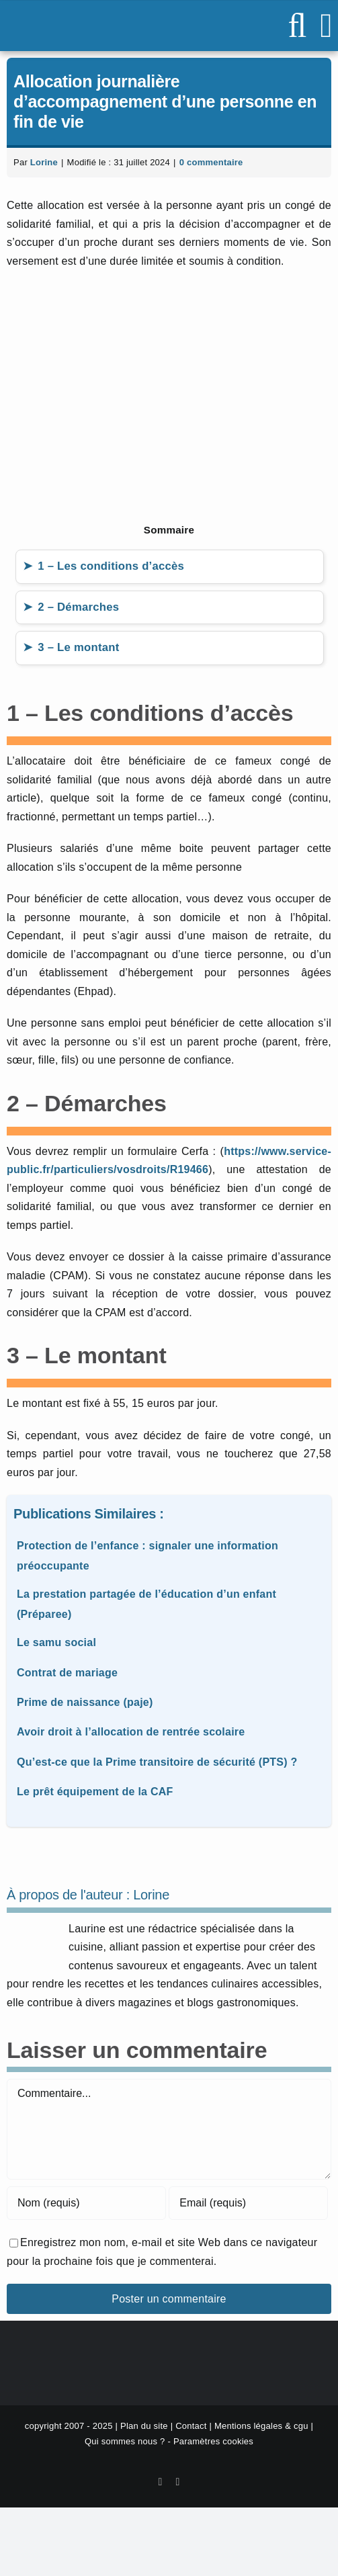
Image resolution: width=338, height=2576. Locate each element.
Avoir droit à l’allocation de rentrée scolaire (131, 1731)
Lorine (44, 162)
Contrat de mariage (67, 1672)
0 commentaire (211, 162)
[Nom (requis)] (86, 2203)
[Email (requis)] (248, 2203)
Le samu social (56, 1642)
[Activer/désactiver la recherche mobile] (297, 25)
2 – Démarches (78, 607)
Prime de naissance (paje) (85, 1702)
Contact (190, 2426)
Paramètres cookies (213, 2441)
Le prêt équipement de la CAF (95, 1791)
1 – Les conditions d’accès (111, 566)
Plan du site (144, 2426)
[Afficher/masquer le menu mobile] (326, 25)
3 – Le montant (78, 647)
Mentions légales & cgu (261, 2426)
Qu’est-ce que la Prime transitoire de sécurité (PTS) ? (157, 1762)
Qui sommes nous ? (125, 2441)
